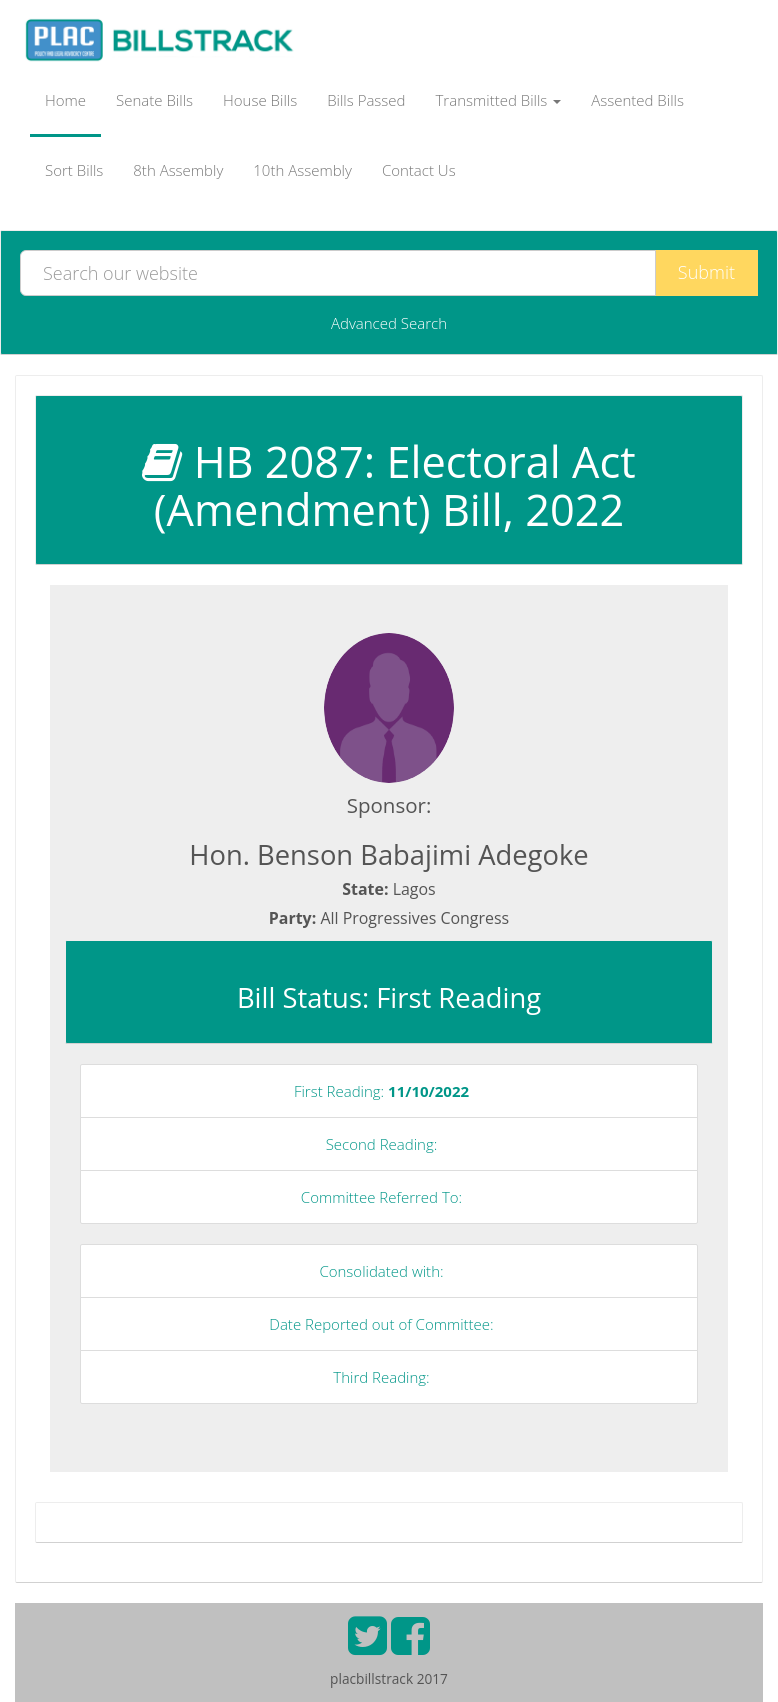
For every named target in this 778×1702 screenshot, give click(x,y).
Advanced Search (389, 323)
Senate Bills (154, 100)
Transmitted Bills (499, 100)
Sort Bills (74, 170)
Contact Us (419, 170)
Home (65, 100)
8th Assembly (178, 170)
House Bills (260, 100)
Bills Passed (366, 100)
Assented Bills (637, 100)
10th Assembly (302, 170)
